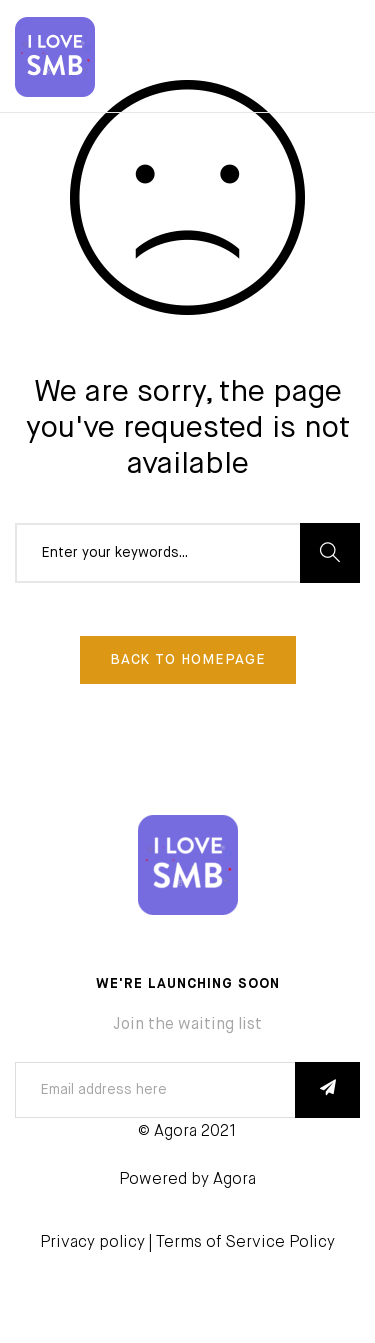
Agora (234, 1180)
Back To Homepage (188, 660)
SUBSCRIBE (327, 1090)
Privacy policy (92, 1243)
